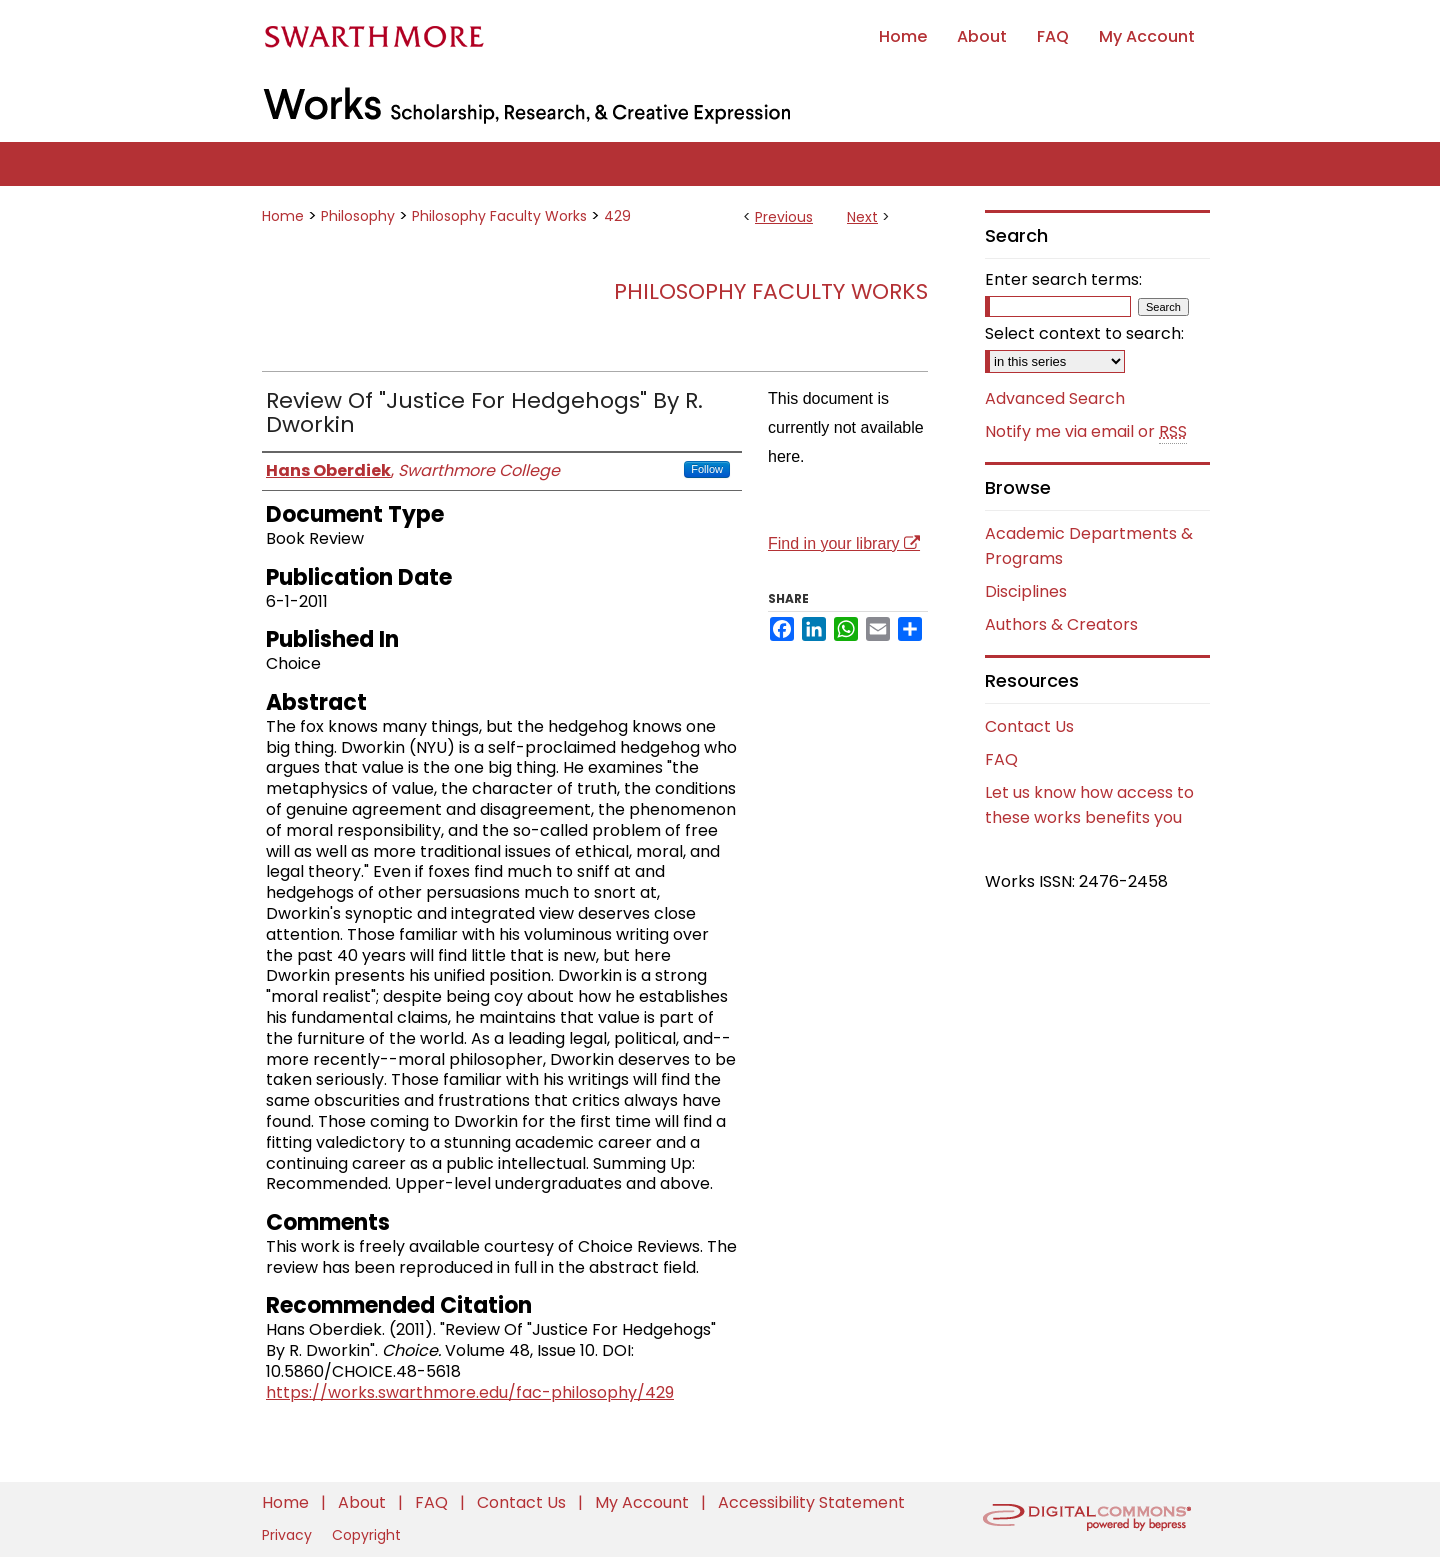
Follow (707, 469)
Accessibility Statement (811, 1502)
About (364, 1502)
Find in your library (844, 543)
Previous (784, 217)
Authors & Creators (1061, 624)
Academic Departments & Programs (1089, 546)
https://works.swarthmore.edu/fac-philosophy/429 (470, 1392)
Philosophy (358, 216)
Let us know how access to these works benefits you (1089, 805)
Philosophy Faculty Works (499, 216)
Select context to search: (1084, 333)
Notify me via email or (1086, 432)
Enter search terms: (1063, 279)
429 (617, 216)
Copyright (366, 1535)
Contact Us (1029, 726)
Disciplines (1026, 591)
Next (862, 217)
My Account (644, 1502)
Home (283, 216)
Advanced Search (1055, 398)
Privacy (289, 1535)
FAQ (1001, 759)
